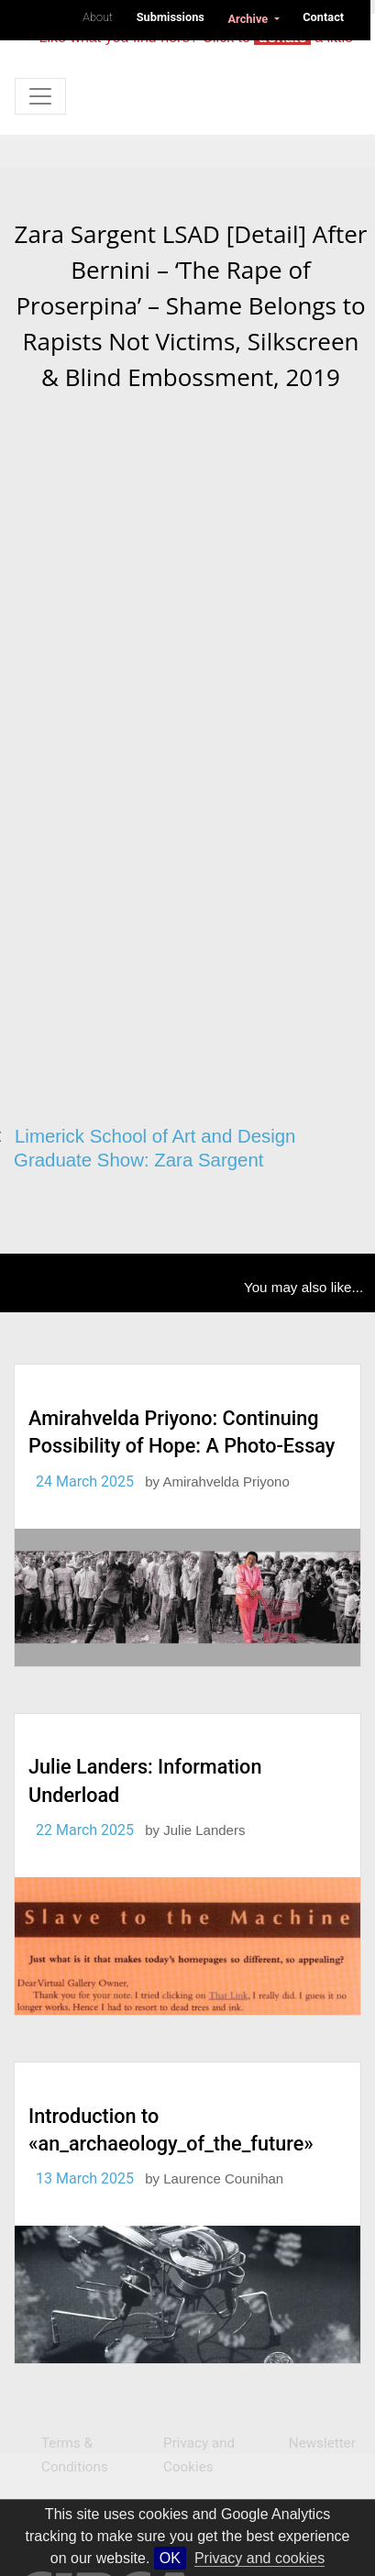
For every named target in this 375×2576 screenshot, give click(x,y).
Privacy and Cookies (199, 2455)
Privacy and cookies (259, 2558)
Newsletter (322, 2443)
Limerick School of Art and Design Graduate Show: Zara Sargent (154, 1148)
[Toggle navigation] (40, 96)
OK (170, 2558)
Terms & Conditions (74, 2455)
